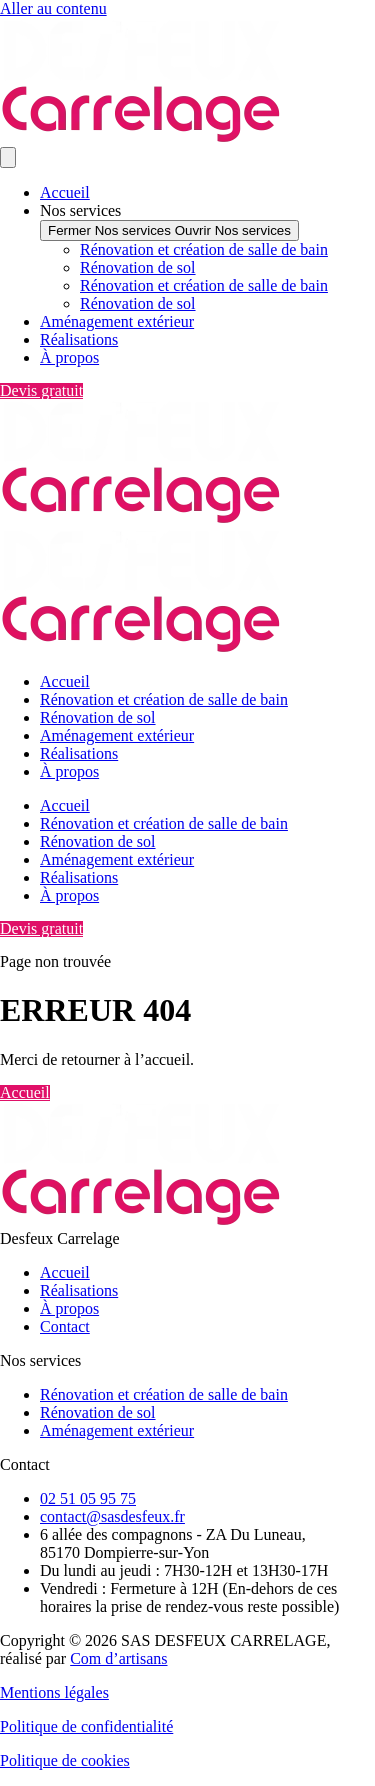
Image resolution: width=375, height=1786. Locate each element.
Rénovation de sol (138, 267)
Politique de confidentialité (86, 1726)
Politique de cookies (65, 1760)
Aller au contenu (53, 8)
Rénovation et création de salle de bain (204, 249)
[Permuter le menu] (8, 157)
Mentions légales (54, 1692)
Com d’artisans (118, 1658)
